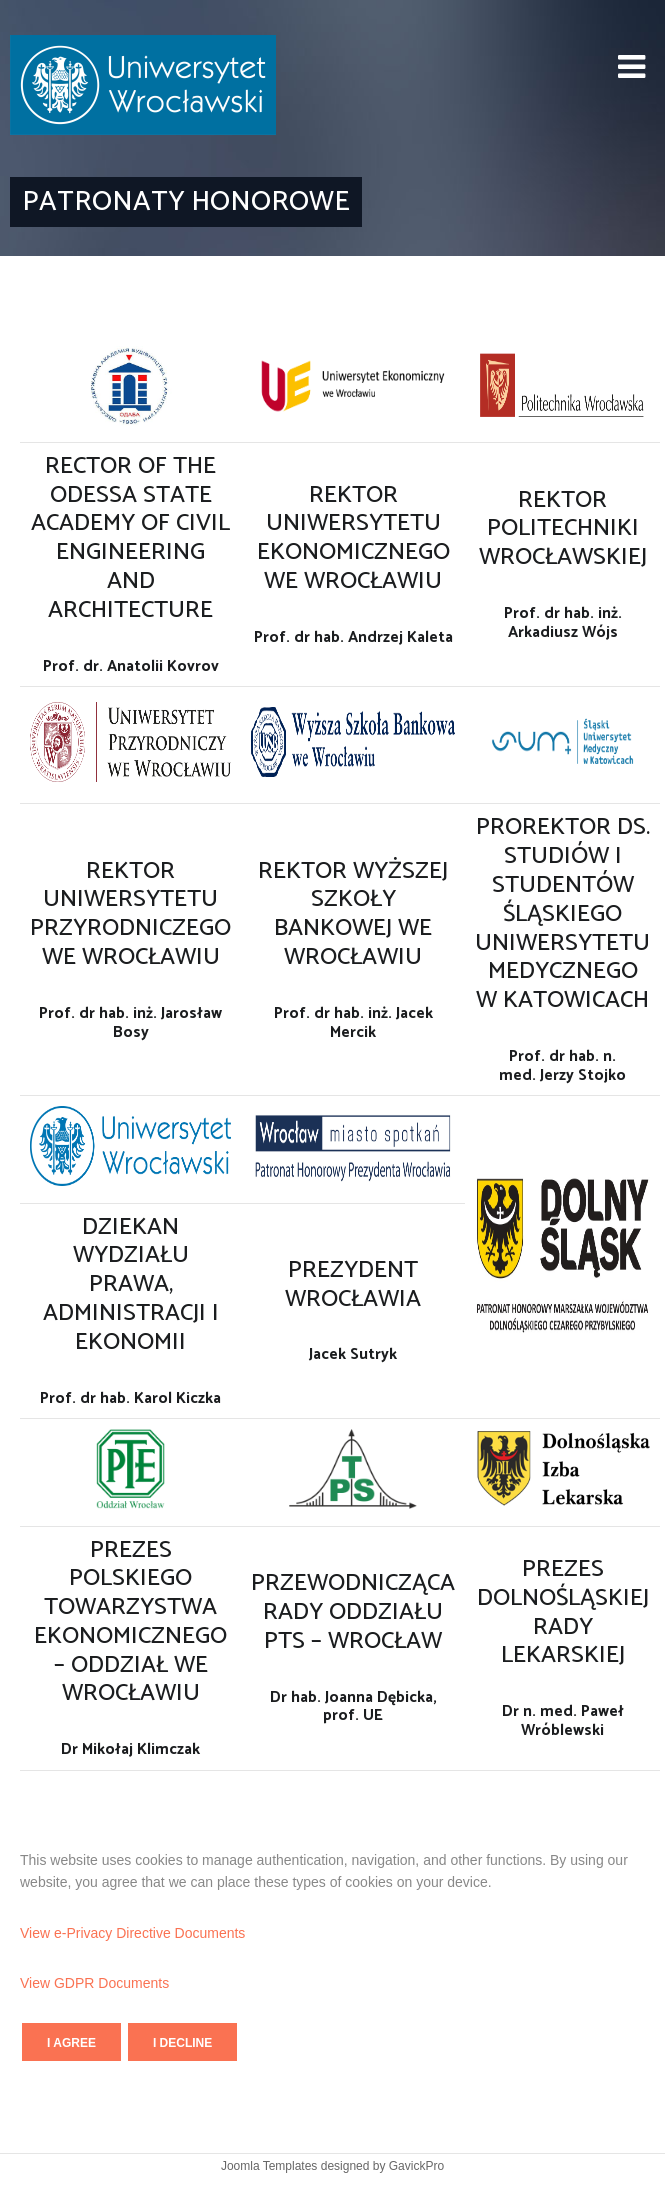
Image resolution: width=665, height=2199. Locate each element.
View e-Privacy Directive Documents (132, 1933)
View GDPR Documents (94, 1983)
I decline (182, 2043)
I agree (71, 2043)
